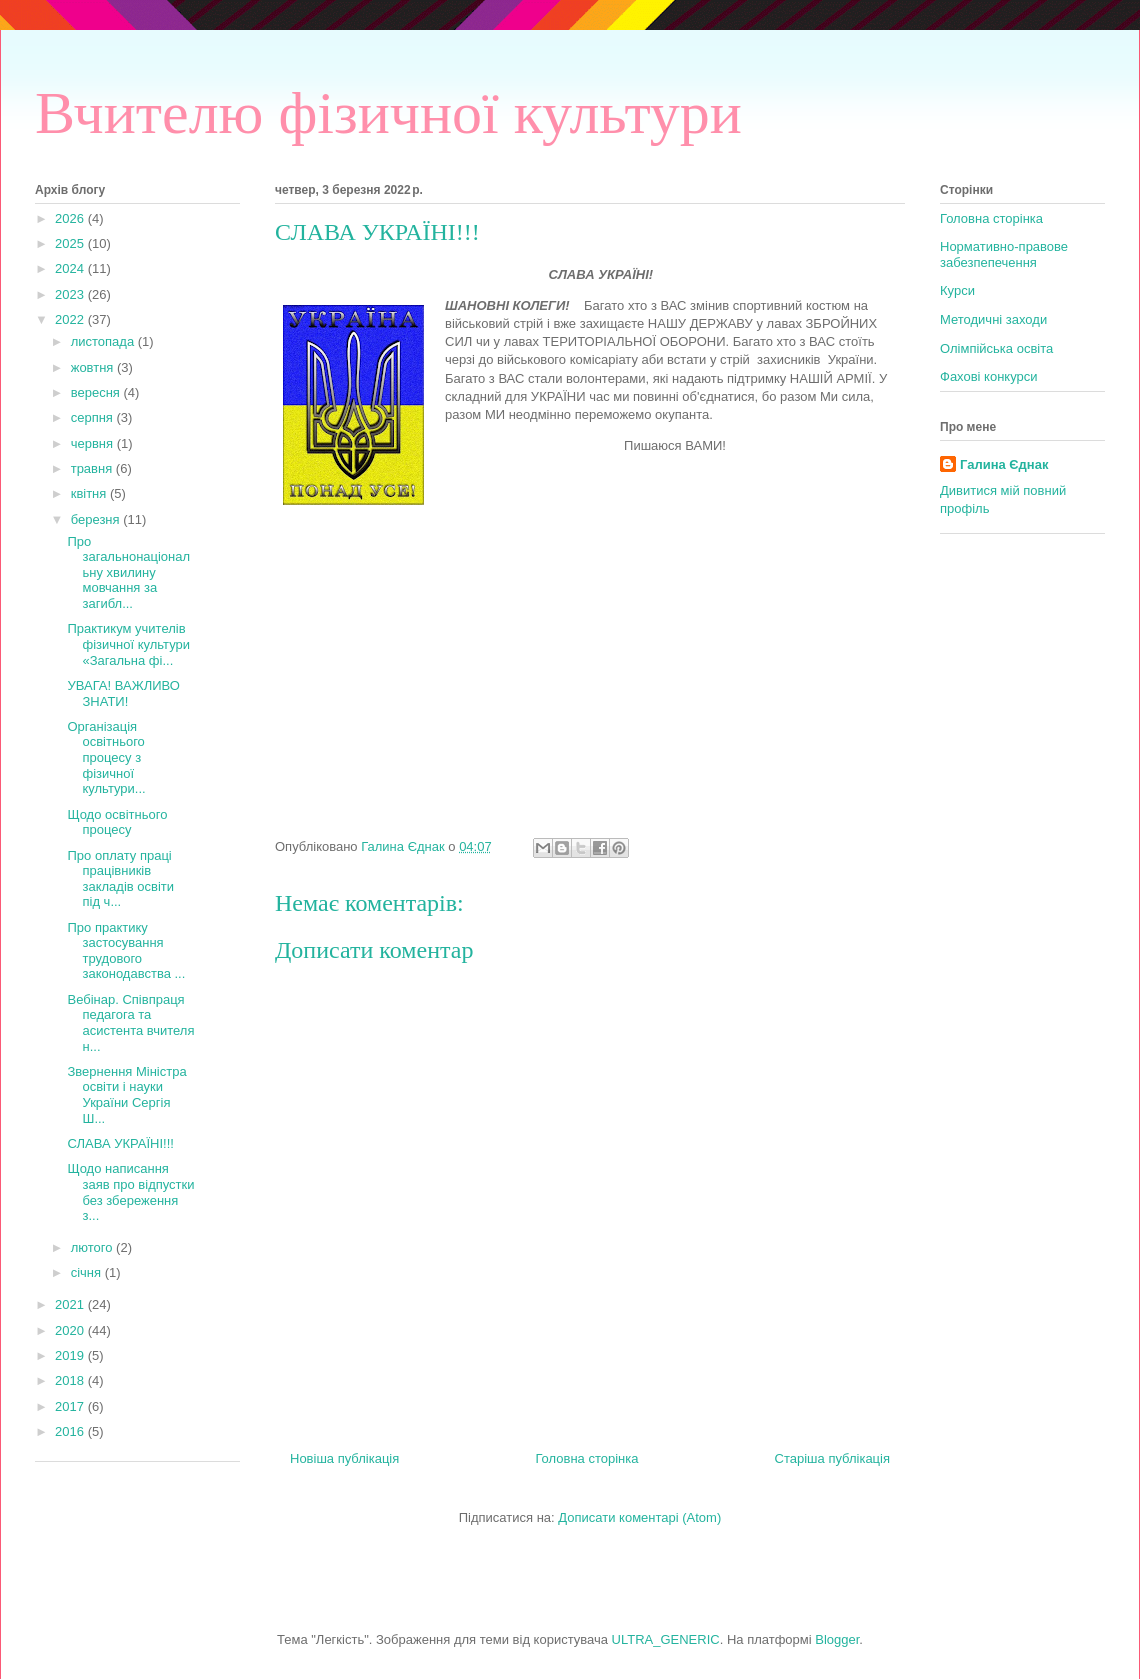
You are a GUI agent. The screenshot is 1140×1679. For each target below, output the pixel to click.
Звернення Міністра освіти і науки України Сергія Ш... (126, 1095)
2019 (71, 1355)
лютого (93, 1247)
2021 (71, 1304)
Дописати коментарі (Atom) (639, 1517)
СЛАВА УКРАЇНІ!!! (120, 1143)
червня (94, 443)
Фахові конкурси (989, 376)
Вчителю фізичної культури (388, 113)
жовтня (94, 367)
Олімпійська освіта (996, 348)
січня (88, 1272)
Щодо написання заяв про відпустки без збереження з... (130, 1192)
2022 (71, 319)
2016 (71, 1431)
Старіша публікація (832, 1458)
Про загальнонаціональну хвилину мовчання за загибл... (128, 572)
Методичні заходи (993, 319)
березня (97, 519)
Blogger (837, 1639)
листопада (104, 341)
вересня (97, 392)
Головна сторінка (586, 1458)
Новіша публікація (344, 1458)
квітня (90, 493)
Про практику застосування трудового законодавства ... (126, 951)
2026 (71, 218)
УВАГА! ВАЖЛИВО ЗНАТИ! (123, 693)
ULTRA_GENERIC (666, 1639)
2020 (71, 1330)
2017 (71, 1406)
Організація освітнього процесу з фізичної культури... (106, 757)
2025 (71, 243)
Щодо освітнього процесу (117, 822)
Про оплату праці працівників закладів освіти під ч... (120, 879)
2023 (71, 294)
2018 (71, 1380)
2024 (71, 268)
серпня (94, 417)
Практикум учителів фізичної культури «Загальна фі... (128, 644)
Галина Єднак (1004, 464)
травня (93, 468)
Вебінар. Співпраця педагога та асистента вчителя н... (130, 1023)
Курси (957, 290)
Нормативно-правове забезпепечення (1004, 254)
